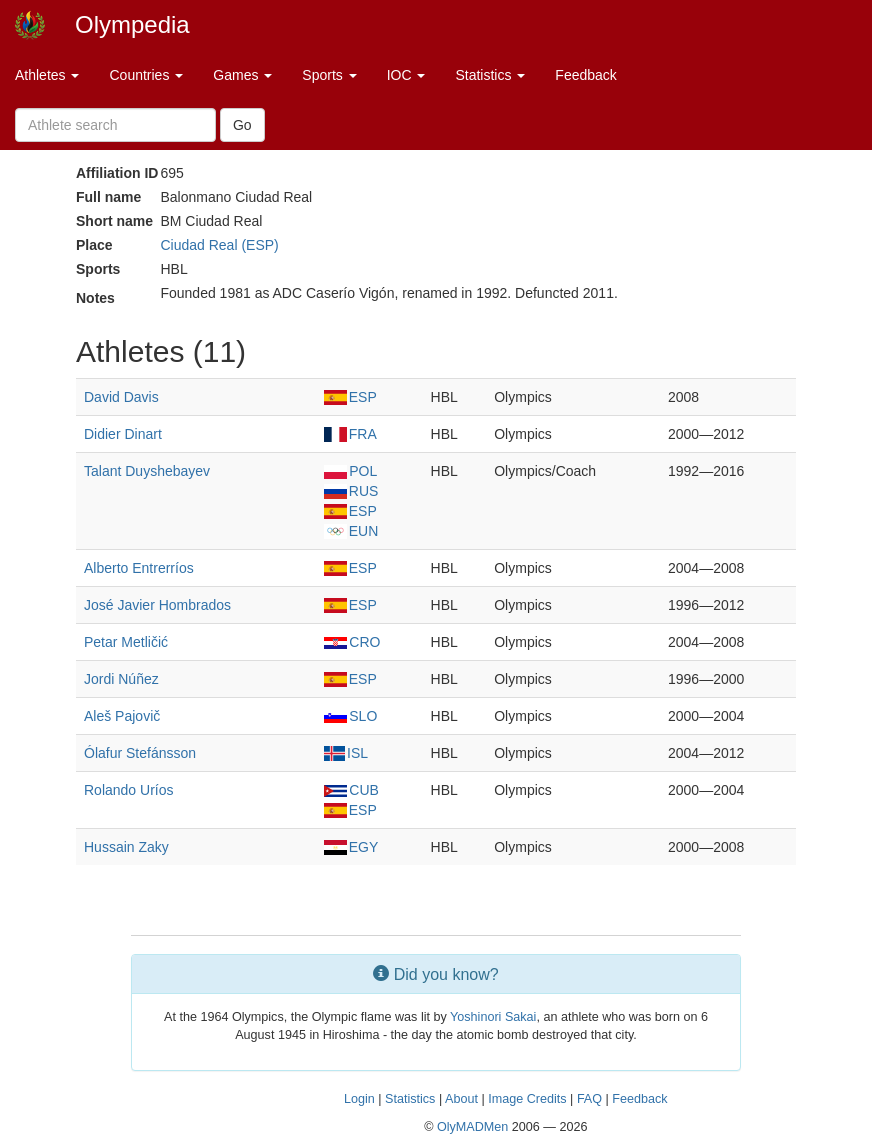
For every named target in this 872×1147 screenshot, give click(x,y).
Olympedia (132, 24)
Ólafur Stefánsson (140, 753)
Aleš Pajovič (122, 716)
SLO (350, 716)
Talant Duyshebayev (147, 471)
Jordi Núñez (121, 679)
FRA (350, 434)
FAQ (589, 1099)
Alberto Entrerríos (139, 568)
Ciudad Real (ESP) (219, 245)
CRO (352, 642)
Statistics (490, 75)
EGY (351, 847)
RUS (351, 491)
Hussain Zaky (126, 847)
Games (242, 75)
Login (359, 1099)
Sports (329, 75)
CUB (351, 790)
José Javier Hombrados (157, 605)
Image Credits (527, 1099)
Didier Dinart (123, 434)
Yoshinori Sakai (493, 1017)
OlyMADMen (472, 1127)
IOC (406, 75)
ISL (346, 753)
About (461, 1099)
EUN (351, 531)
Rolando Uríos (129, 790)
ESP (350, 397)
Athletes (47, 75)
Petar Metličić (126, 642)
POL (350, 471)
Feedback (585, 75)
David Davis (121, 397)
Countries (146, 75)
